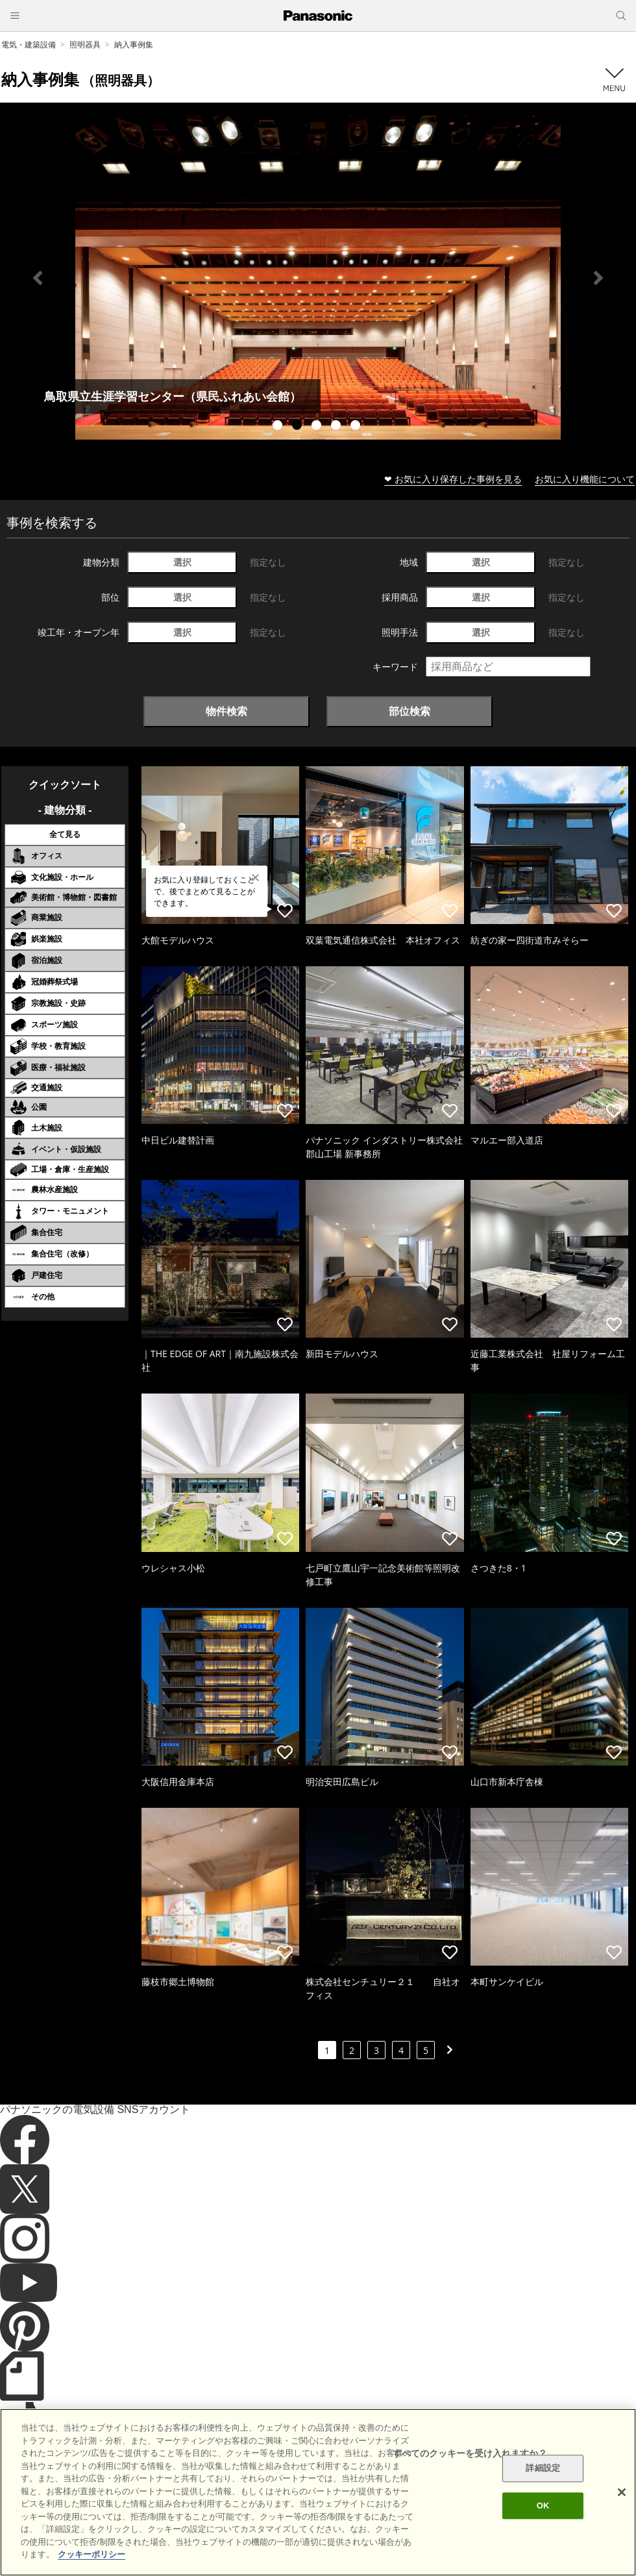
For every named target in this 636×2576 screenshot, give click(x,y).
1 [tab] (279, 426)
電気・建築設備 (28, 44)
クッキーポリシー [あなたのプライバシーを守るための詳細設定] (91, 2554)
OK (543, 2505)
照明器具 (85, 44)
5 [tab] (356, 426)
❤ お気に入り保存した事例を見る (453, 479)
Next (598, 278)
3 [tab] (318, 426)
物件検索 (226, 711)
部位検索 (409, 711)
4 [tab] (337, 426)
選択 (182, 562)
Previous (38, 278)
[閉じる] (621, 2492)
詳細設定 (543, 2468)
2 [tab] (298, 426)
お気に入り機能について (585, 479)
